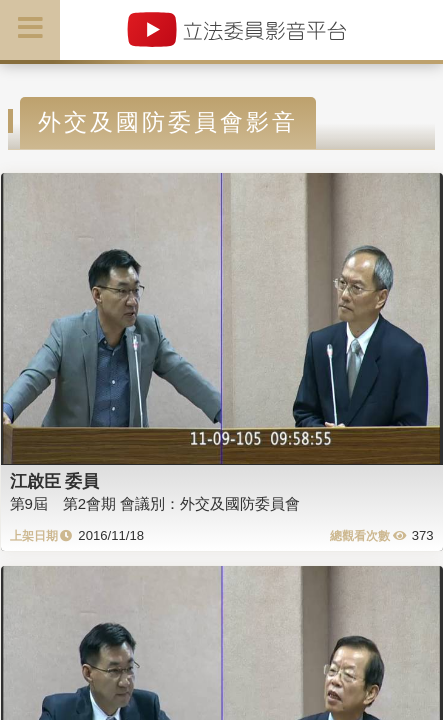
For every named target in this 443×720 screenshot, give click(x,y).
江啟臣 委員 (55, 481)
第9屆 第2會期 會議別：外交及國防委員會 (155, 503)
